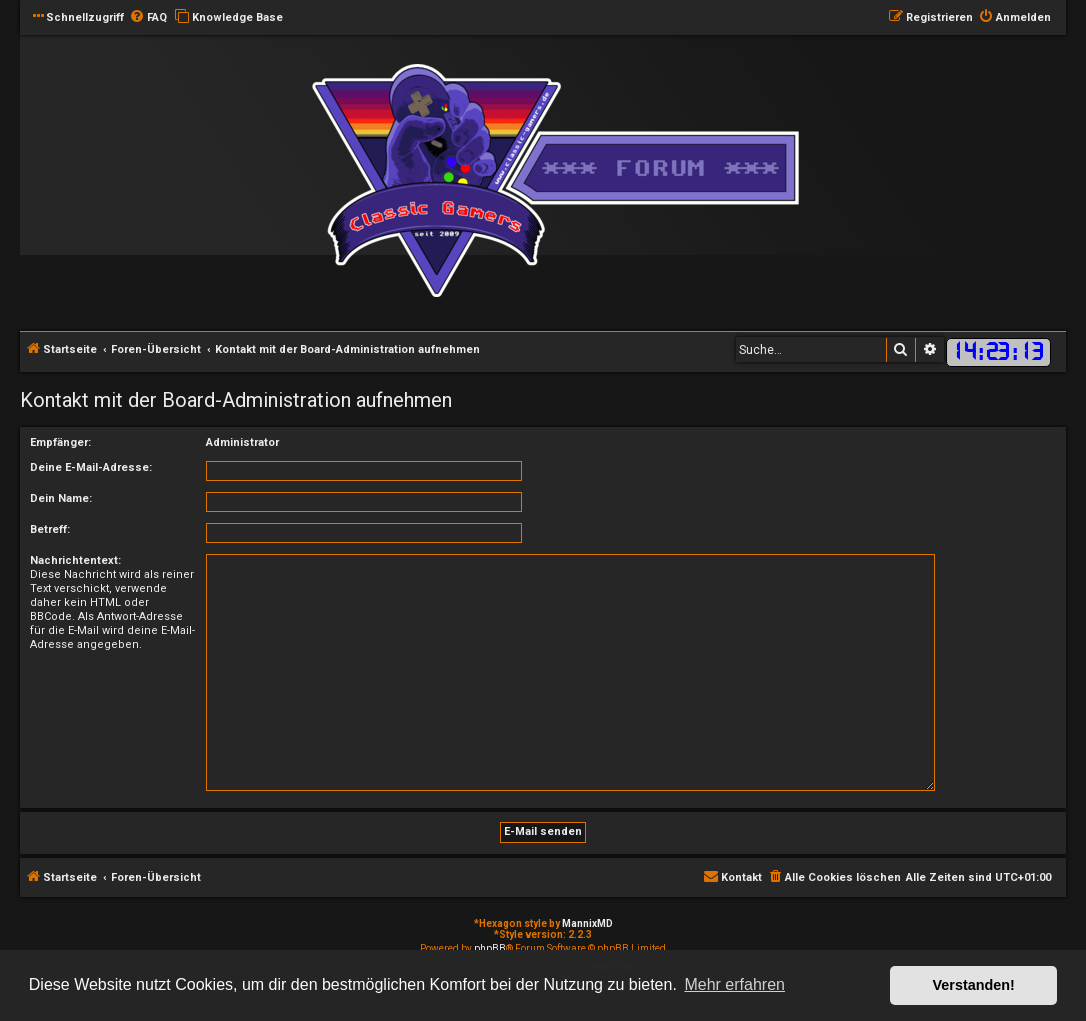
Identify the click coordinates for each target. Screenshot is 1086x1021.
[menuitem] (148, 18)
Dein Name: (61, 498)
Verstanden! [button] (974, 985)
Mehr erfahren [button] (734, 984)
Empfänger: (60, 442)
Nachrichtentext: (75, 560)
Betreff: (50, 529)
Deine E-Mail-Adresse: (91, 467)
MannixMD (587, 923)
